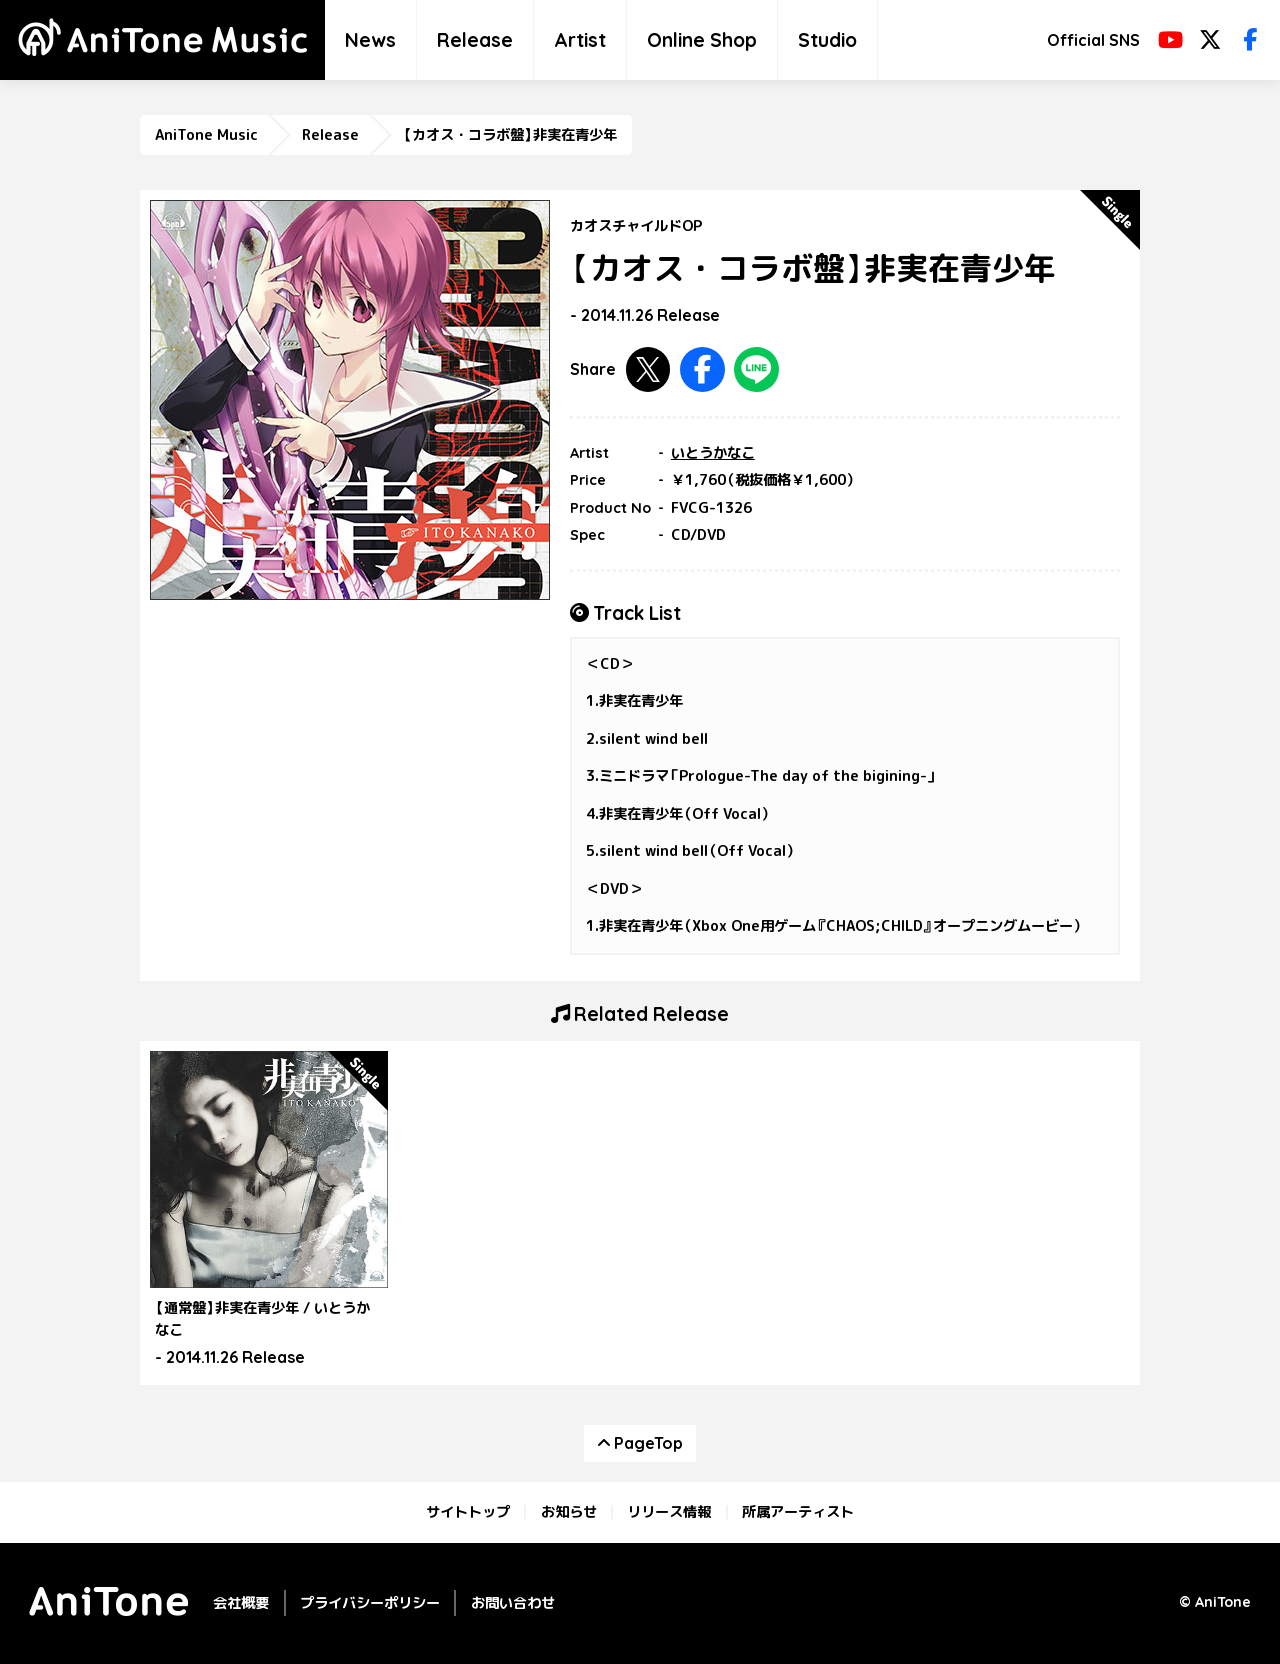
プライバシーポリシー (370, 1602)
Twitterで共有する (648, 369)
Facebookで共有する (702, 369)
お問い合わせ (513, 1602)
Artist (580, 40)
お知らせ (569, 1512)
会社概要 (241, 1602)
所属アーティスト (798, 1512)
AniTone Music (206, 135)
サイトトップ (468, 1512)
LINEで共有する (756, 369)
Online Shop (702, 40)
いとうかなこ (713, 453)
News (370, 40)
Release (475, 40)
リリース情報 (669, 1512)
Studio (827, 40)
